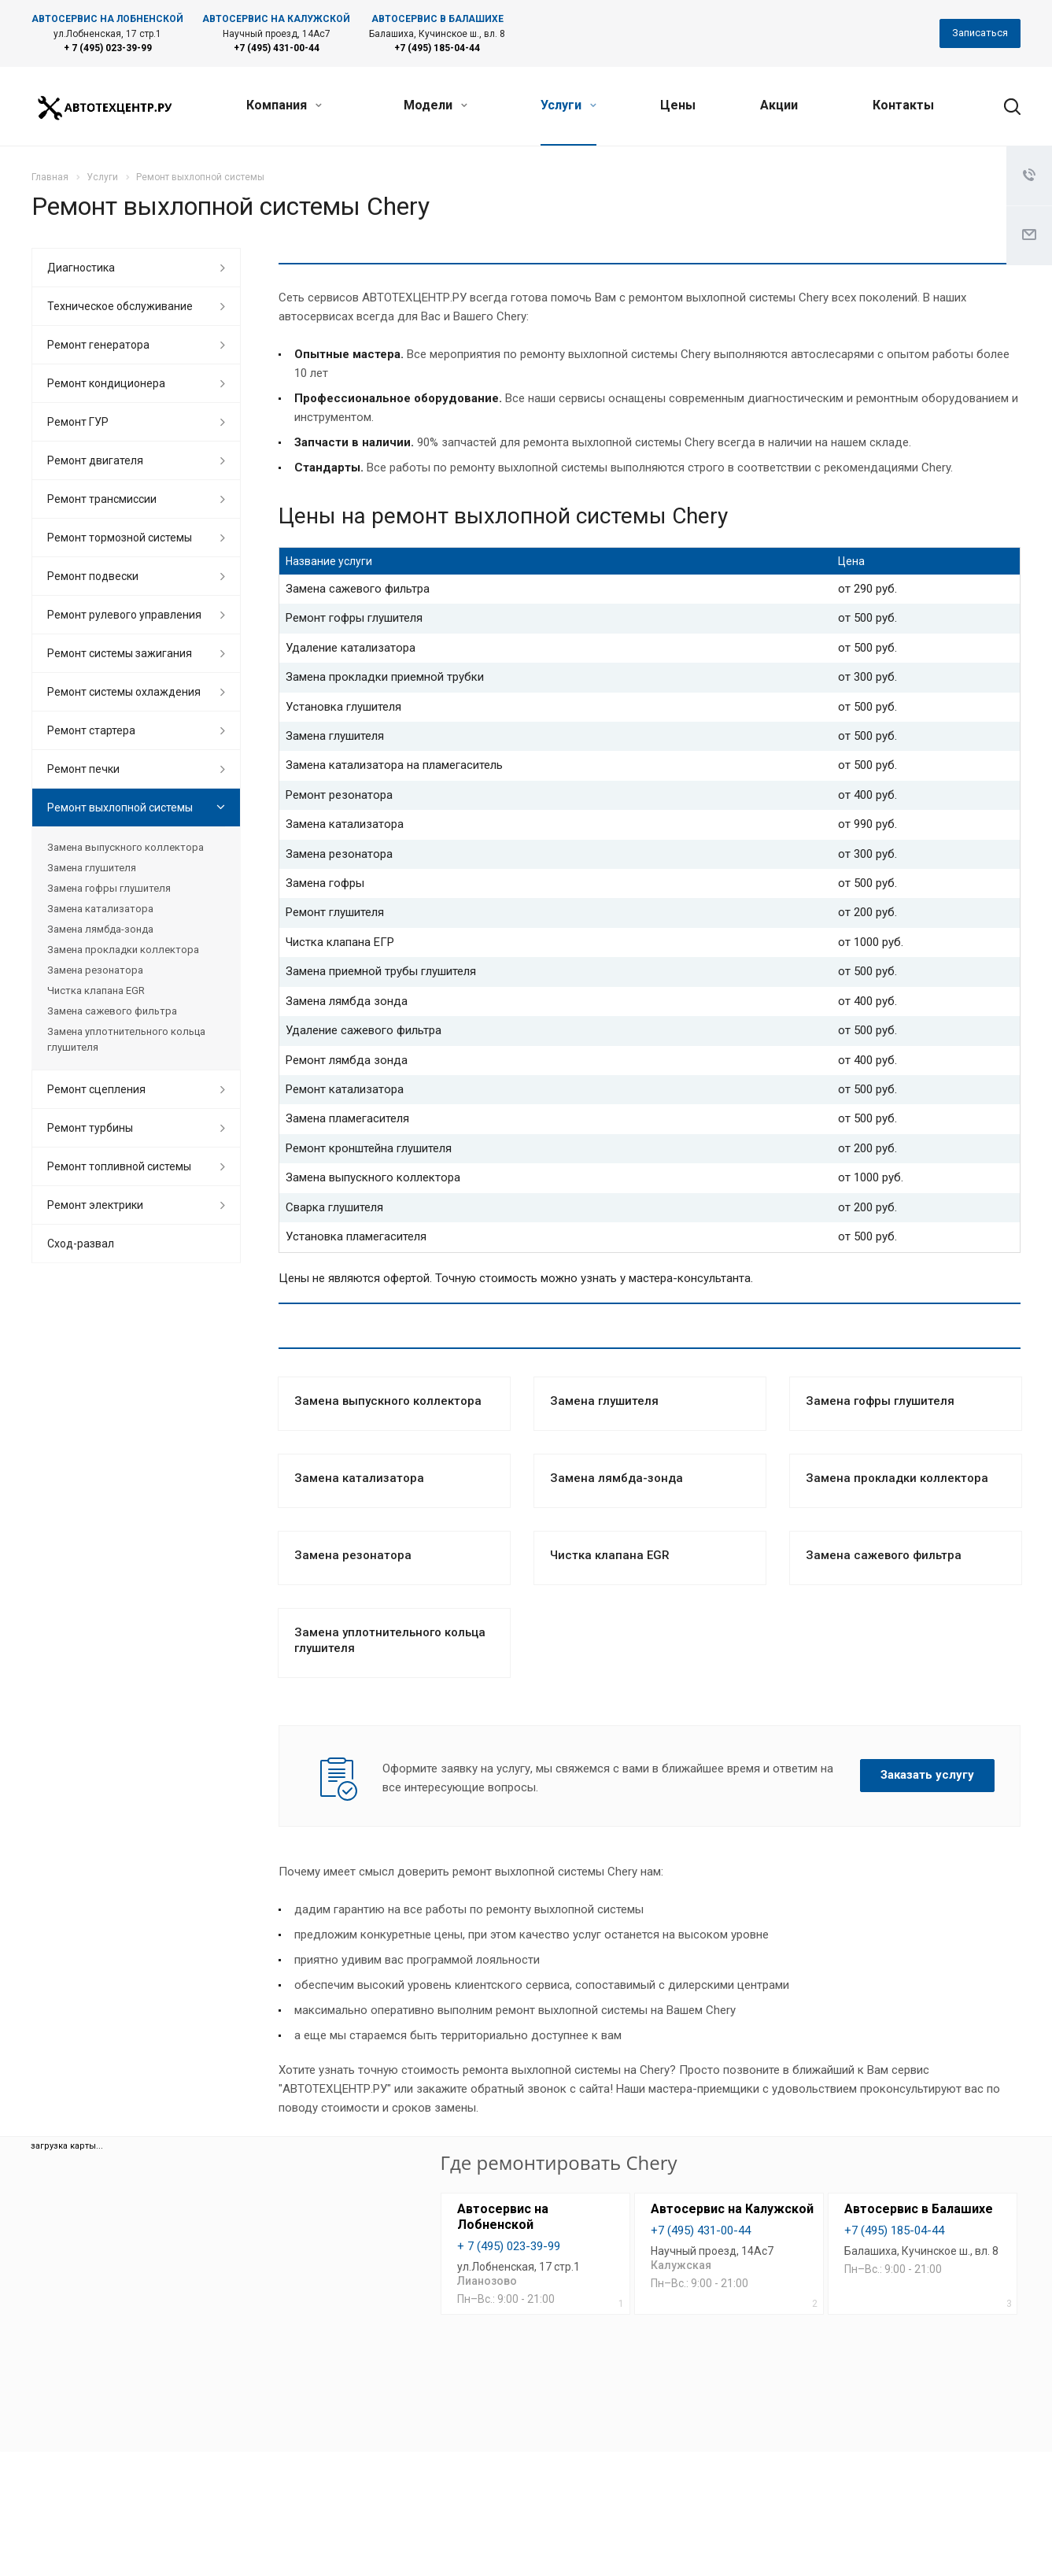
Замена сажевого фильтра (884, 1555)
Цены (678, 105)
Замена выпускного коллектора (388, 1401)
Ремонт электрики (95, 1205)
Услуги (568, 105)
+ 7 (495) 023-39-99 (108, 48)
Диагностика (81, 267)
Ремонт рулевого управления (124, 614)
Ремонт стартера (91, 730)
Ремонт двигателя (95, 460)
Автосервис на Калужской (732, 2208)
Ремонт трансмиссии (102, 499)
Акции (779, 105)
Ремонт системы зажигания (119, 653)
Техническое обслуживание (120, 306)
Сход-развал (80, 1243)
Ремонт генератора (98, 344)
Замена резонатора (353, 1555)
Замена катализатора (359, 1478)
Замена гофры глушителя (880, 1401)
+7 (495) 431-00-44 (276, 48)
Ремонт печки (83, 769)
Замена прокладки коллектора (897, 1478)
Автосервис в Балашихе (918, 2208)
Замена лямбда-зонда (616, 1478)
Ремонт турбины (90, 1128)
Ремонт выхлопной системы (120, 807)
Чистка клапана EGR (610, 1555)
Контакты (903, 105)
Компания (284, 105)
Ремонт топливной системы (119, 1166)
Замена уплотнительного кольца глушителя (126, 1039)
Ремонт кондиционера (106, 383)
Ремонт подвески (92, 576)
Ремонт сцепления (96, 1089)
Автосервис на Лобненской (502, 2216)
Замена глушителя (604, 1401)
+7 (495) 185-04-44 (437, 48)
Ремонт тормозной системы (119, 537)
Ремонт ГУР (78, 422)
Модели (435, 105)
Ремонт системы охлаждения (124, 692)
